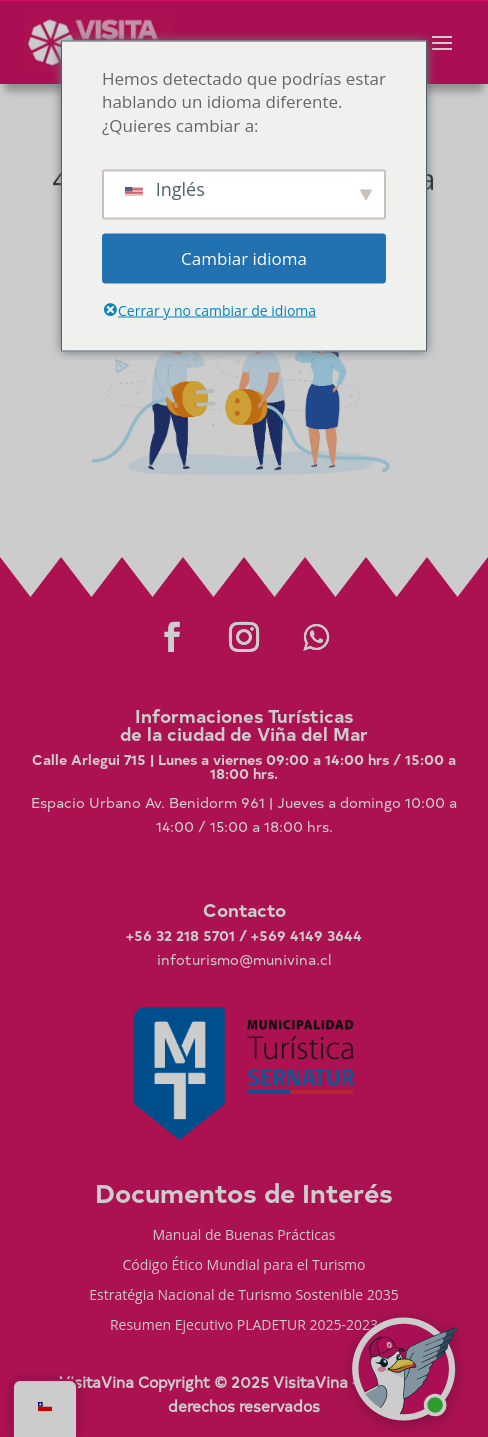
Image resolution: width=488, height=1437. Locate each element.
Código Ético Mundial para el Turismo (243, 1266)
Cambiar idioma (244, 257)
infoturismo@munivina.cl (244, 959)
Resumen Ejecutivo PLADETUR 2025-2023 (244, 1326)
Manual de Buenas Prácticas (243, 1236)
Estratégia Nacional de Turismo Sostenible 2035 (244, 1296)
